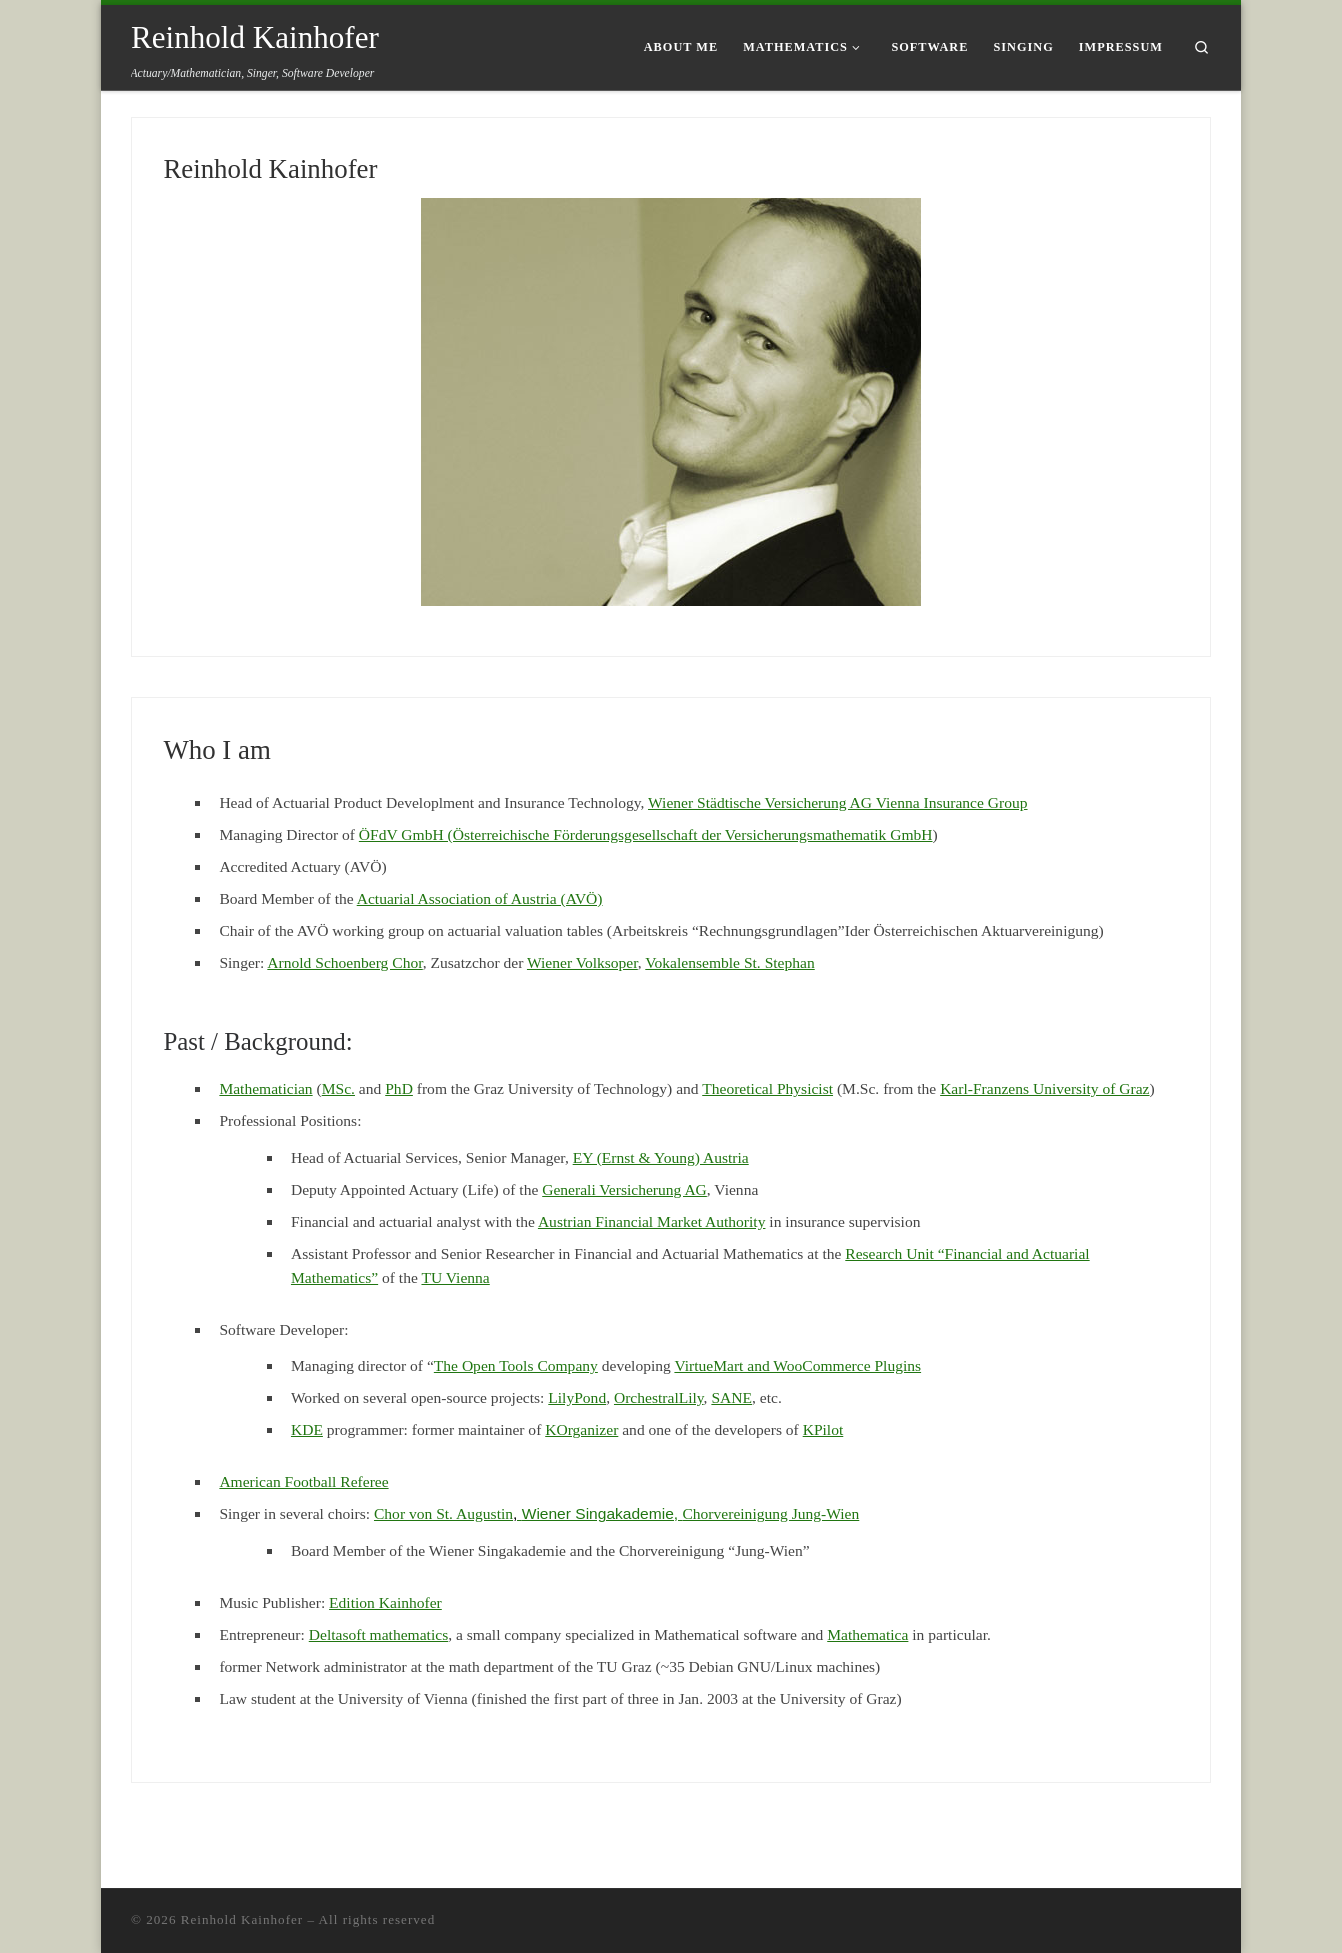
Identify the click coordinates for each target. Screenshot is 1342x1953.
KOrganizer (581, 1429)
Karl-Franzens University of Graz (1044, 1088)
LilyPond (577, 1397)
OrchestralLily (659, 1397)
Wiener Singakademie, (602, 1513)
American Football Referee (303, 1481)
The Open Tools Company (516, 1365)
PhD (399, 1088)
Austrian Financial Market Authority (652, 1221)
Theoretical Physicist (767, 1088)
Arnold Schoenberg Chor (344, 962)
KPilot (823, 1429)
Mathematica (867, 1634)
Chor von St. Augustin (448, 1513)
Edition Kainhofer (385, 1602)
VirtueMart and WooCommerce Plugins (797, 1365)
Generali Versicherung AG (624, 1189)
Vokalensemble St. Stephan (729, 962)
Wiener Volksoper (582, 962)
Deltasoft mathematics (378, 1634)
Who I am (216, 750)
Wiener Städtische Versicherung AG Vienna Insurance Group (838, 802)
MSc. (338, 1088)
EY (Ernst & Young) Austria (661, 1157)
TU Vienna (455, 1277)
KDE (307, 1429)
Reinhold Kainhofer (270, 169)
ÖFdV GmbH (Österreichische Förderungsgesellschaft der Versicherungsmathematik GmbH (646, 834)
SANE (731, 1397)
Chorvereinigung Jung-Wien (770, 1513)
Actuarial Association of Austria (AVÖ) (480, 898)
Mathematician (265, 1088)
